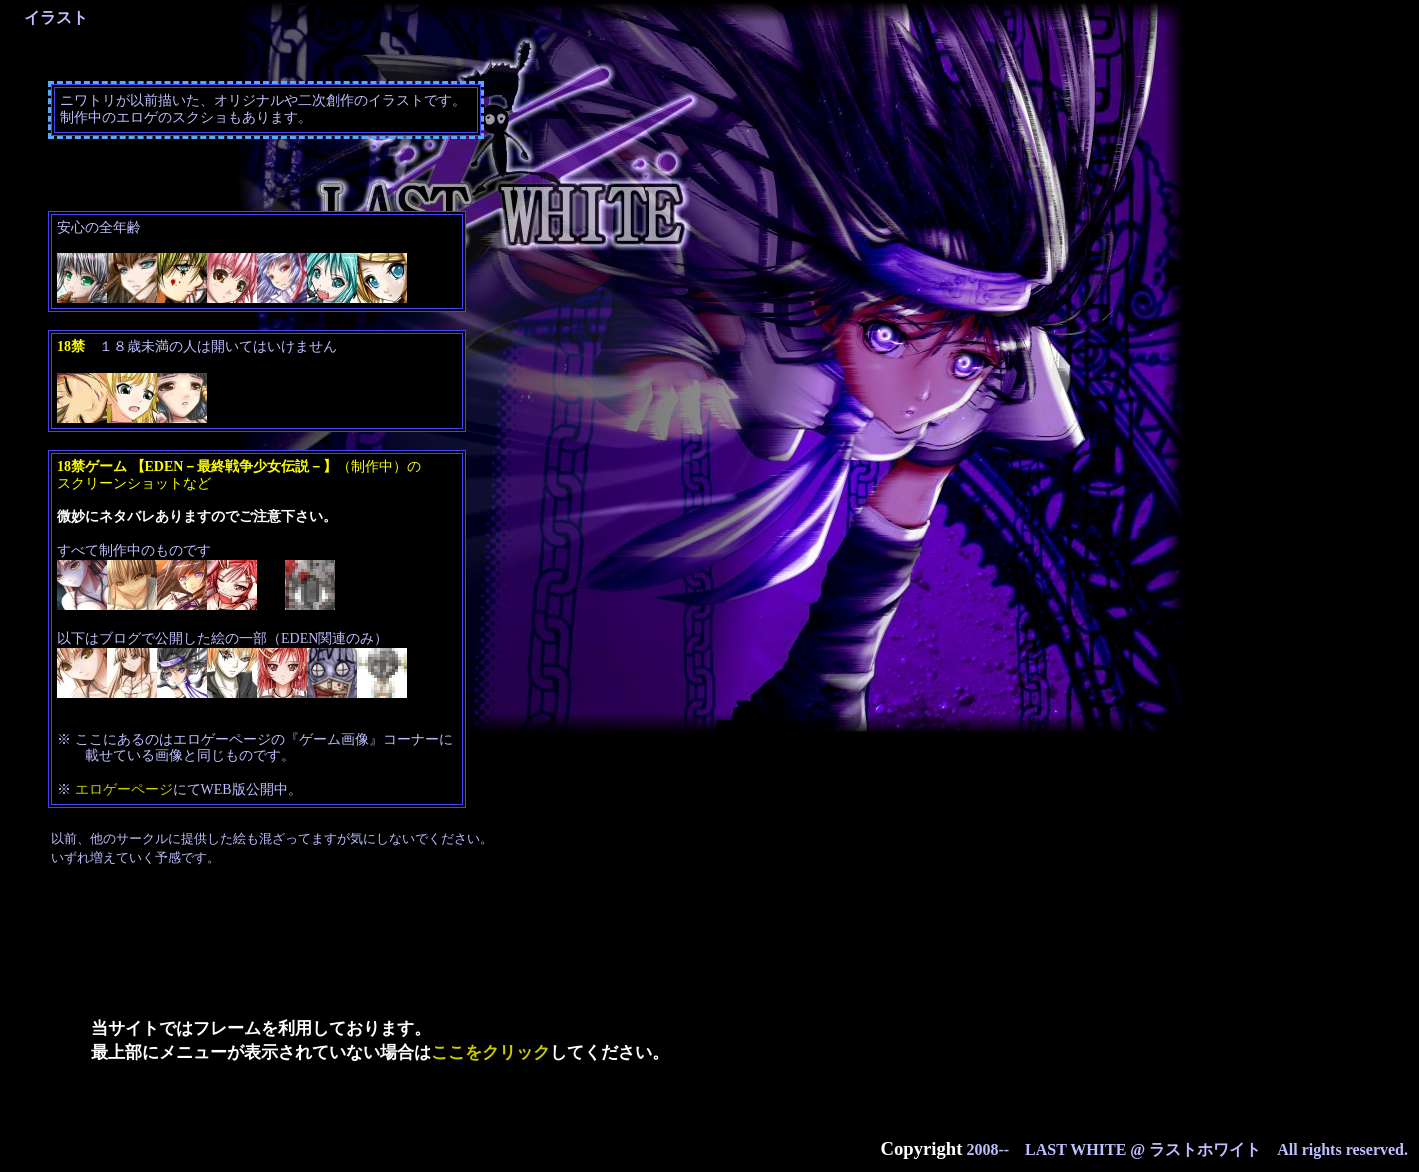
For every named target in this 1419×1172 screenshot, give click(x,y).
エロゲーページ (124, 789)
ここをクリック (490, 1052)
